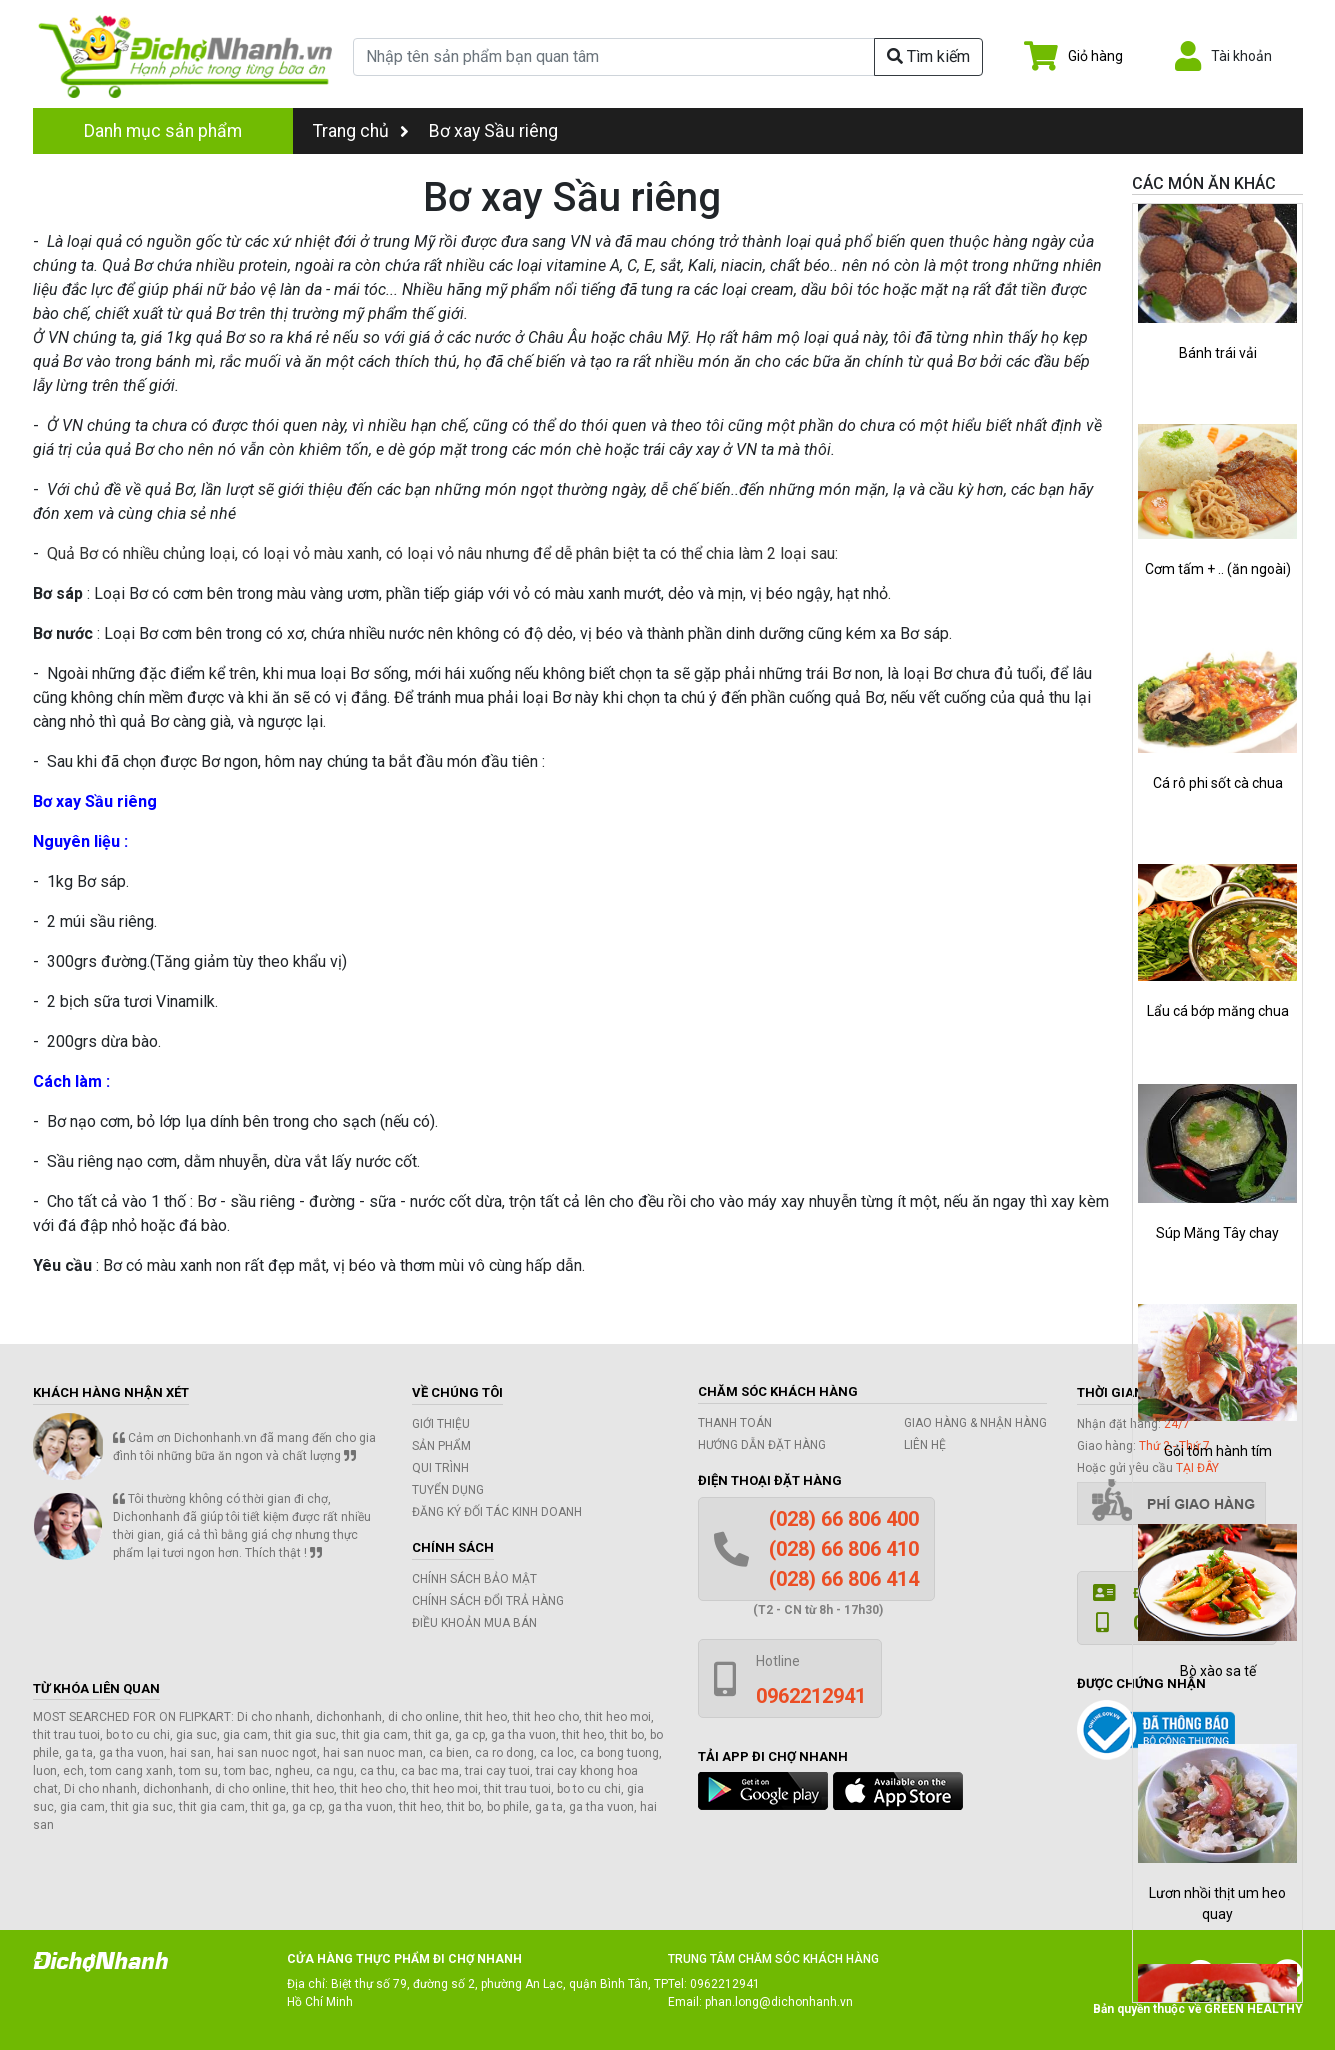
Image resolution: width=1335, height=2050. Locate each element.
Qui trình (440, 1468)
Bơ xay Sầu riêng (493, 131)
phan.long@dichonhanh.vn (779, 2002)
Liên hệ (925, 1445)
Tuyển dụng (448, 1490)
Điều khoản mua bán (474, 1623)
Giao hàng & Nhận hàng (975, 1423)
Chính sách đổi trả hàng (488, 1601)
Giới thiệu (441, 1424)
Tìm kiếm (928, 56)
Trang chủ (361, 131)
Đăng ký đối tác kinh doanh (497, 1512)
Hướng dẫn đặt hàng (762, 1445)
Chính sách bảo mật (474, 1579)
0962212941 (725, 1984)
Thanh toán (735, 1423)
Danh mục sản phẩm (163, 131)
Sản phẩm (441, 1446)
